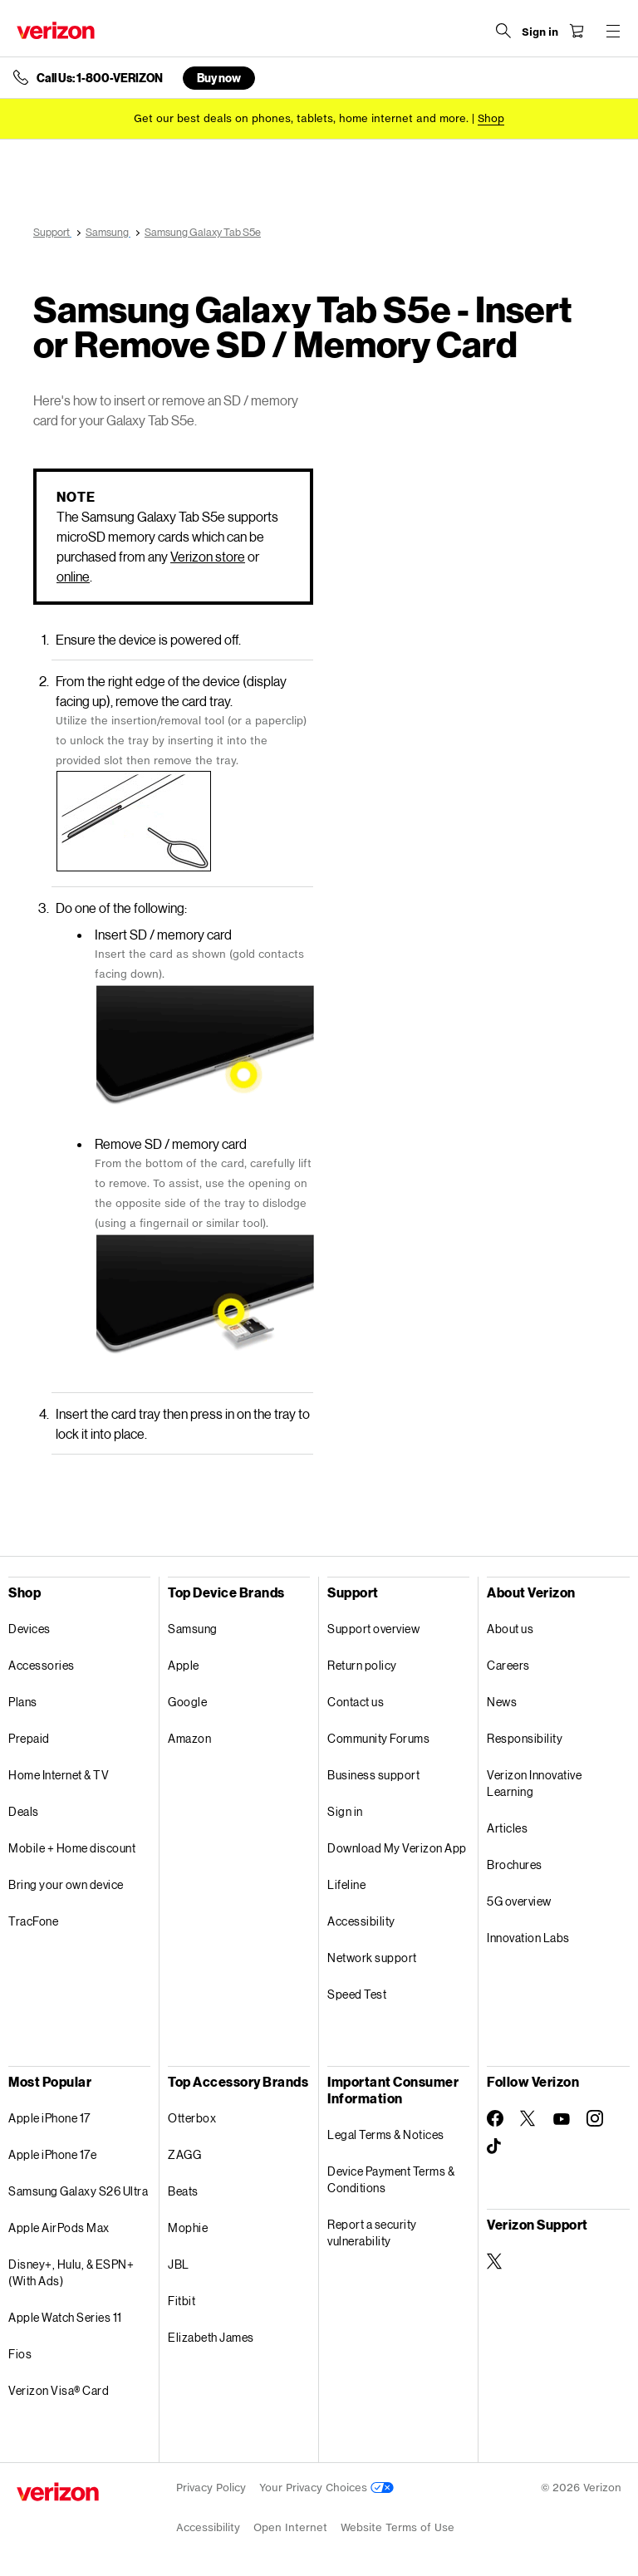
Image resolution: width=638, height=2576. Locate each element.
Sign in (345, 1811)
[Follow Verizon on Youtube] (561, 2119)
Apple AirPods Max (59, 2227)
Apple (183, 1665)
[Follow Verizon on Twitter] (528, 2118)
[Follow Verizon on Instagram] (594, 2118)
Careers (508, 1665)
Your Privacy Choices (326, 2487)
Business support (373, 1775)
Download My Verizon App (397, 1848)
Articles (507, 1828)
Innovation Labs (528, 1938)
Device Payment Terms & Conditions (390, 2179)
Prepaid (29, 1738)
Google (187, 1702)
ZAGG (184, 2154)
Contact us (355, 1702)
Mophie (188, 2227)
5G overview (519, 1901)
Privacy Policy (211, 2487)
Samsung (193, 1629)
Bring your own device (66, 1884)
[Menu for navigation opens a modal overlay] (613, 30)
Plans (22, 1702)
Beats (183, 2191)
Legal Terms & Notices (385, 2134)
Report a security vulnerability (372, 2232)
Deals (23, 1811)
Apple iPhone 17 (49, 2118)
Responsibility (524, 1738)
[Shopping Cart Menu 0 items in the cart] (576, 30)
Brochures (514, 1864)
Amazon (189, 1738)
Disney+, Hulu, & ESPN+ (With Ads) (71, 2272)
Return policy (362, 1665)
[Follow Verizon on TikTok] (495, 2146)
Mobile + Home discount (71, 1848)
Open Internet (290, 2527)
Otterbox (192, 2118)
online (73, 576)
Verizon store (207, 556)
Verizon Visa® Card (58, 2390)
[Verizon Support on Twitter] (495, 2261)
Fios (20, 2354)
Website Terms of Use (397, 2527)
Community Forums (378, 1738)
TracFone (33, 1921)
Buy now (219, 78)
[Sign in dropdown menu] (540, 32)
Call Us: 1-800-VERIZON (100, 78)
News (502, 1702)
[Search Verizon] (503, 30)
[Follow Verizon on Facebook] (495, 2118)
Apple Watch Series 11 (65, 2317)
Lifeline (346, 1884)
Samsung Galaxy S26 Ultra (78, 2191)
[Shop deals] (491, 118)
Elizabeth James (211, 2337)
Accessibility (361, 1921)
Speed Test (356, 1994)
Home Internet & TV (58, 1775)
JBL (178, 2264)
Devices (29, 1629)
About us (510, 1629)
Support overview (373, 1629)
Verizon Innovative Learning (534, 1783)
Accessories (41, 1665)
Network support (372, 1957)
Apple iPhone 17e (52, 2154)
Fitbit (181, 2301)
